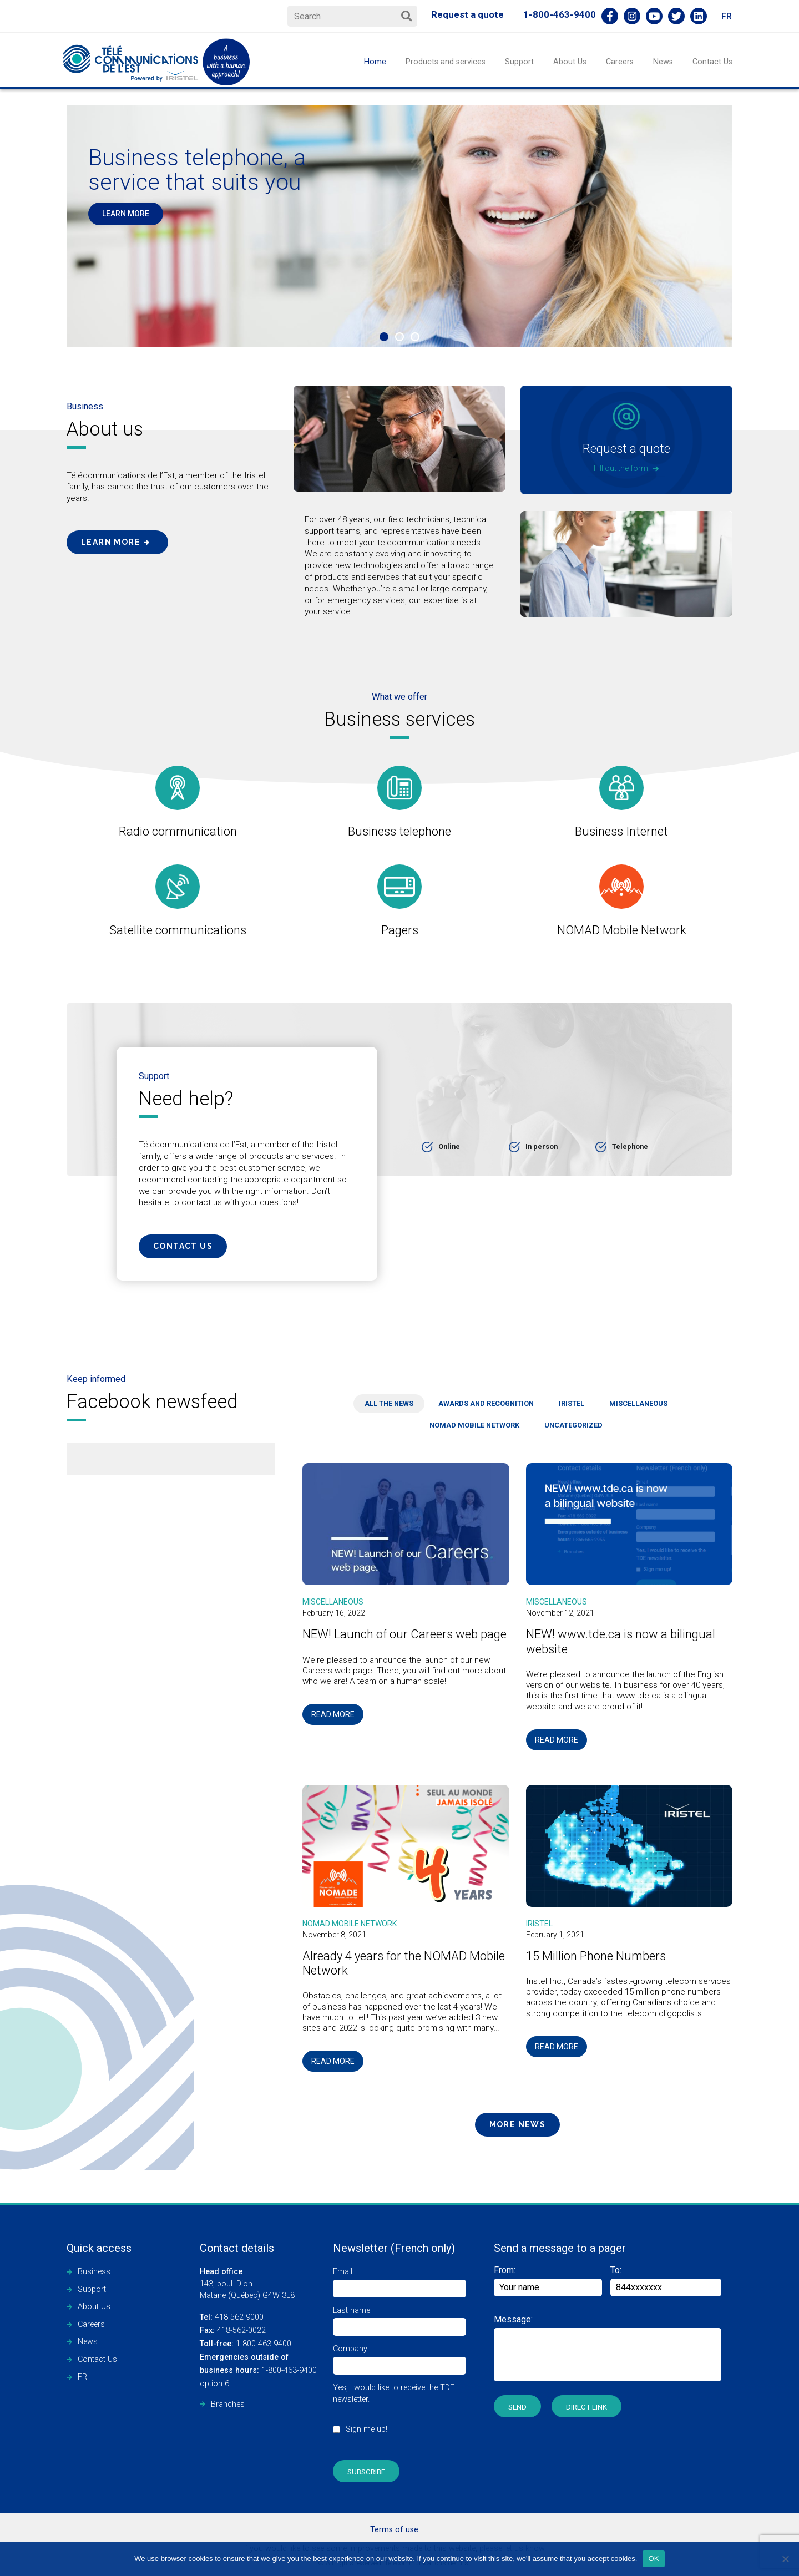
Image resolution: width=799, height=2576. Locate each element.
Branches (228, 2404)
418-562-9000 (232, 2317)
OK (653, 2558)
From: (548, 2280)
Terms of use (394, 2529)
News (663, 62)
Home (375, 62)
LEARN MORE (125, 213)
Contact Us (712, 62)
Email (399, 2280)
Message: (513, 2319)
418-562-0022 (233, 2330)
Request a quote (467, 14)
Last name (399, 2319)
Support (519, 62)
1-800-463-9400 (559, 14)
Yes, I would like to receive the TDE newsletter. (399, 2414)
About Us (569, 62)
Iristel (539, 1923)
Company (399, 2357)
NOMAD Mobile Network (349, 1923)
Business (94, 2271)
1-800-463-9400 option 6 (258, 2370)
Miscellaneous (332, 1601)
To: (615, 2270)
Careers (620, 62)
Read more (333, 1714)
